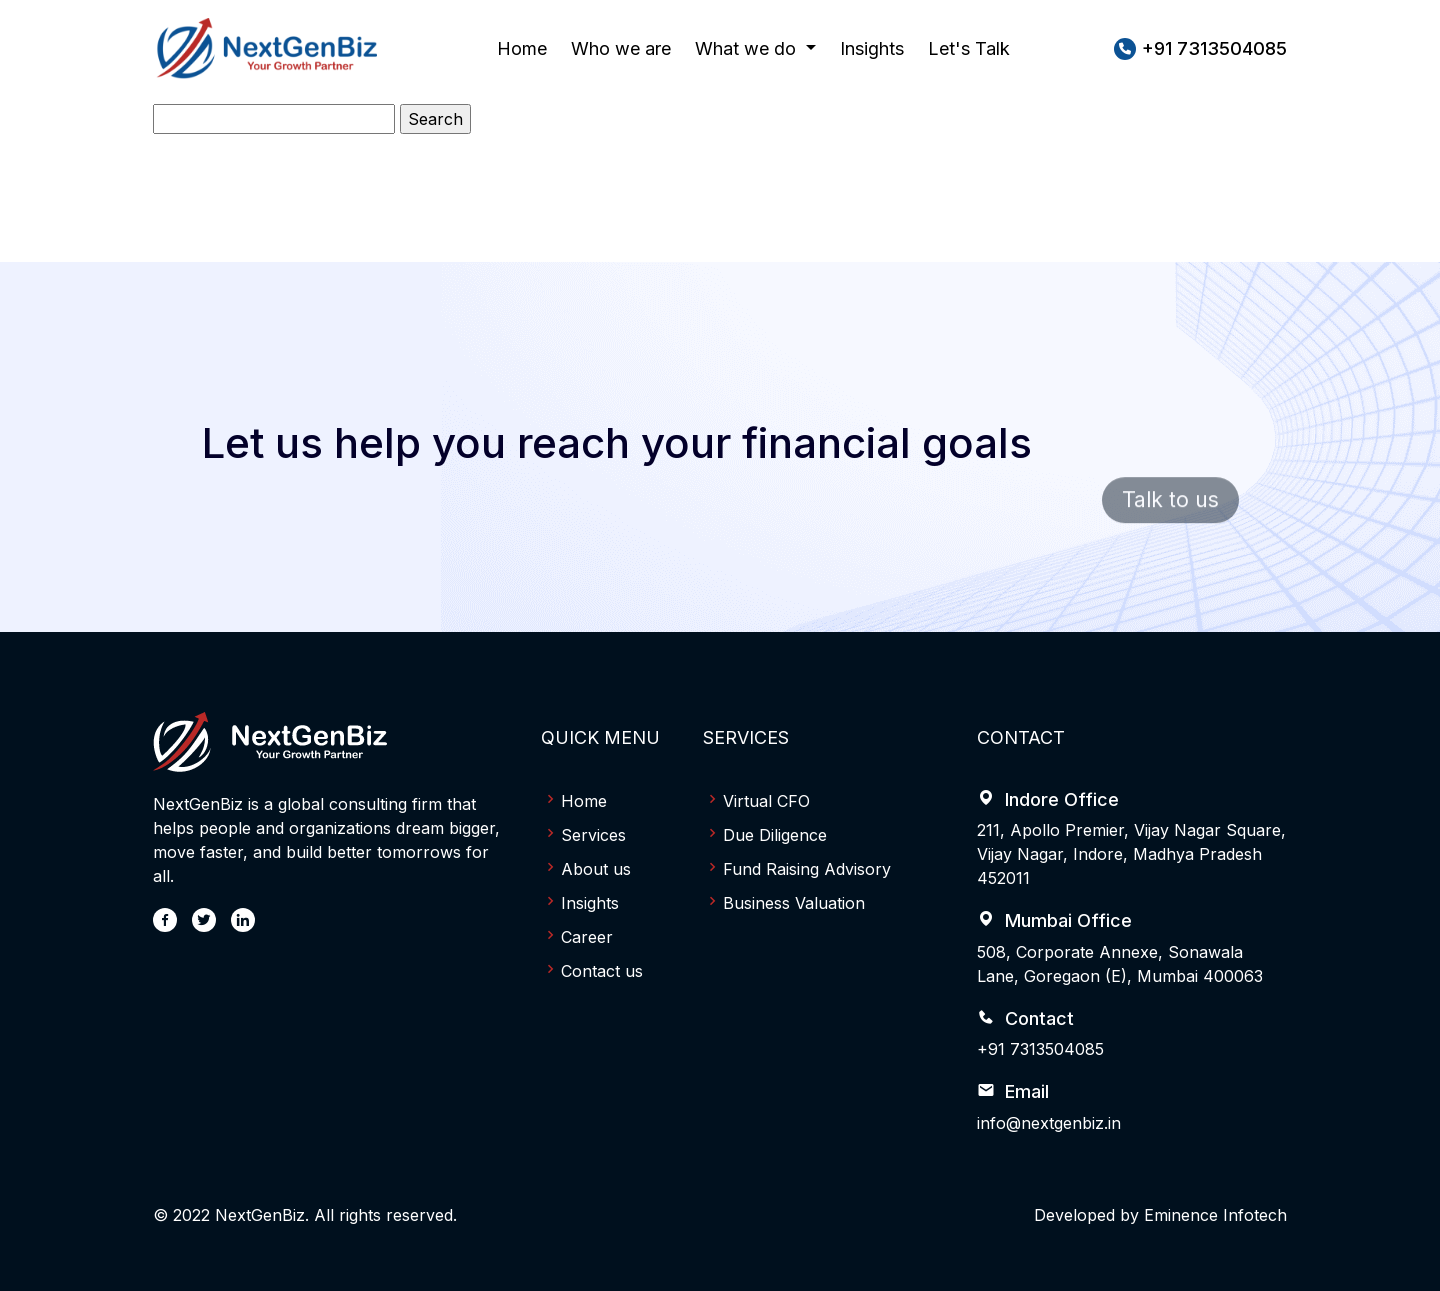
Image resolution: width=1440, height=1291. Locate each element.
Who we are (621, 46)
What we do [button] (748, 48)
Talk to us (1170, 519)
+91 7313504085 (1040, 1049)
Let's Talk (969, 48)
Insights (872, 48)
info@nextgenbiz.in (1049, 1123)
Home (522, 46)
